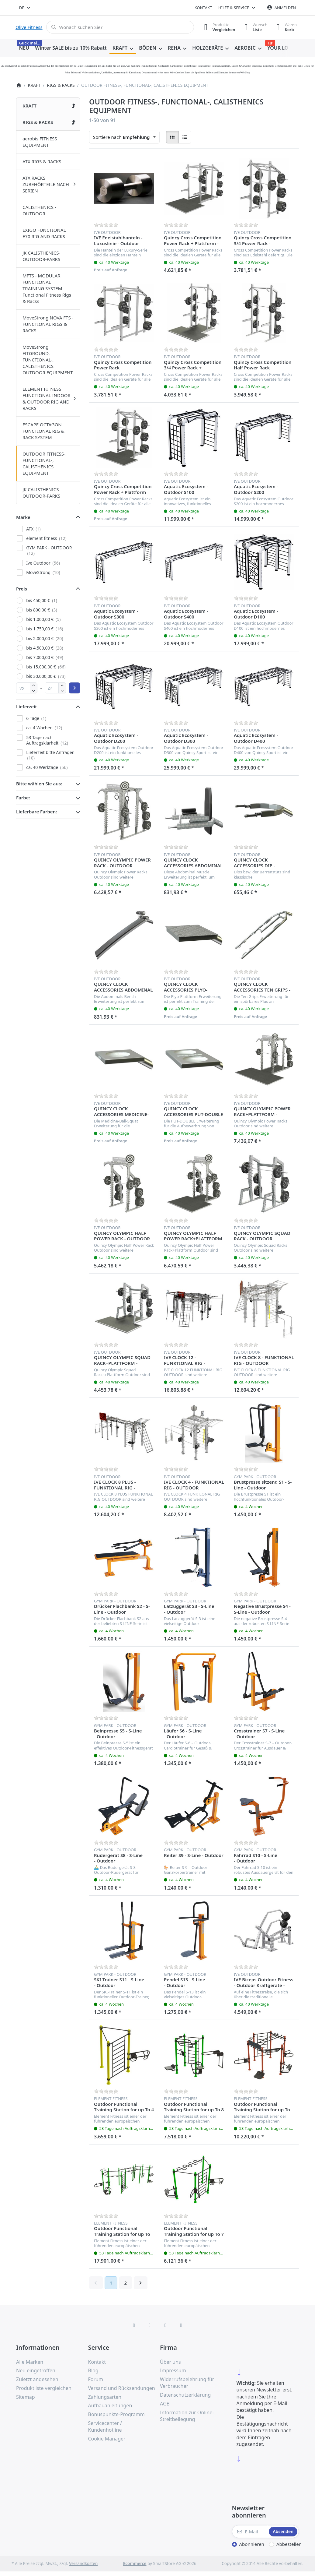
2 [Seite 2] (125, 2283)
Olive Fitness (29, 27)
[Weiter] (140, 2282)
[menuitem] (24, 48)
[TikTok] (165, 2325)
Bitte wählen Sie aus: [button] (39, 784)
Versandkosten (83, 2563)
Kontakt (203, 7)
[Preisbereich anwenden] (74, 687)
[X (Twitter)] (149, 2325)
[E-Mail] (250, 2531)
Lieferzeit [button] (26, 706)
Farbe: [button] (23, 798)
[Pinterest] (181, 2325)
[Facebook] (134, 2325)
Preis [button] (21, 589)
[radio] (172, 137)
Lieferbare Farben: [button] (36, 812)
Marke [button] (23, 517)
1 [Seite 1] (110, 2283)
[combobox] (25, 7)
